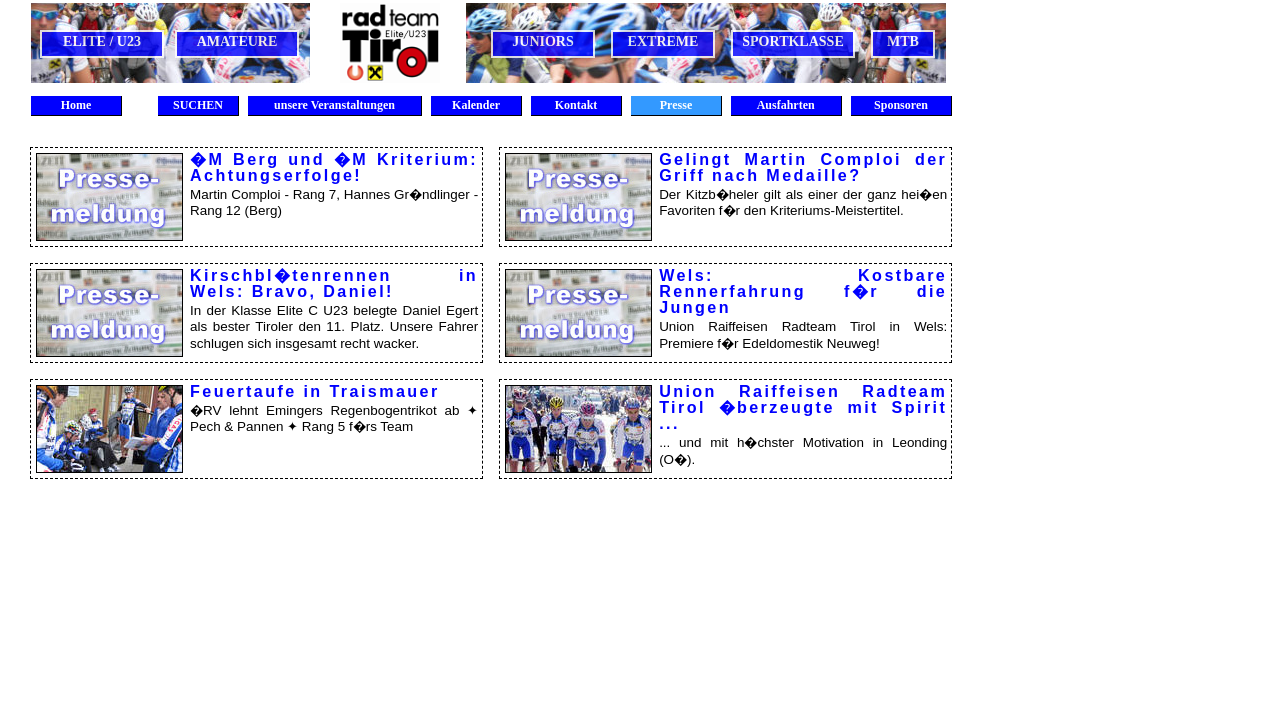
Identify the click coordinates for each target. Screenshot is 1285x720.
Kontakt (576, 105)
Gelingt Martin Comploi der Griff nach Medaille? (803, 167)
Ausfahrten (785, 105)
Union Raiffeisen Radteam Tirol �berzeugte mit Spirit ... (803, 407)
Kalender (476, 105)
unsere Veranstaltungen (334, 105)
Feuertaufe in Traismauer (315, 391)
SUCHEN (198, 105)
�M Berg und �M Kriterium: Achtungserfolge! (334, 167)
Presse (676, 105)
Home (76, 105)
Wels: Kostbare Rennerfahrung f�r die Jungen (803, 291)
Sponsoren (901, 105)
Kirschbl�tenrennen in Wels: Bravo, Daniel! (334, 283)
